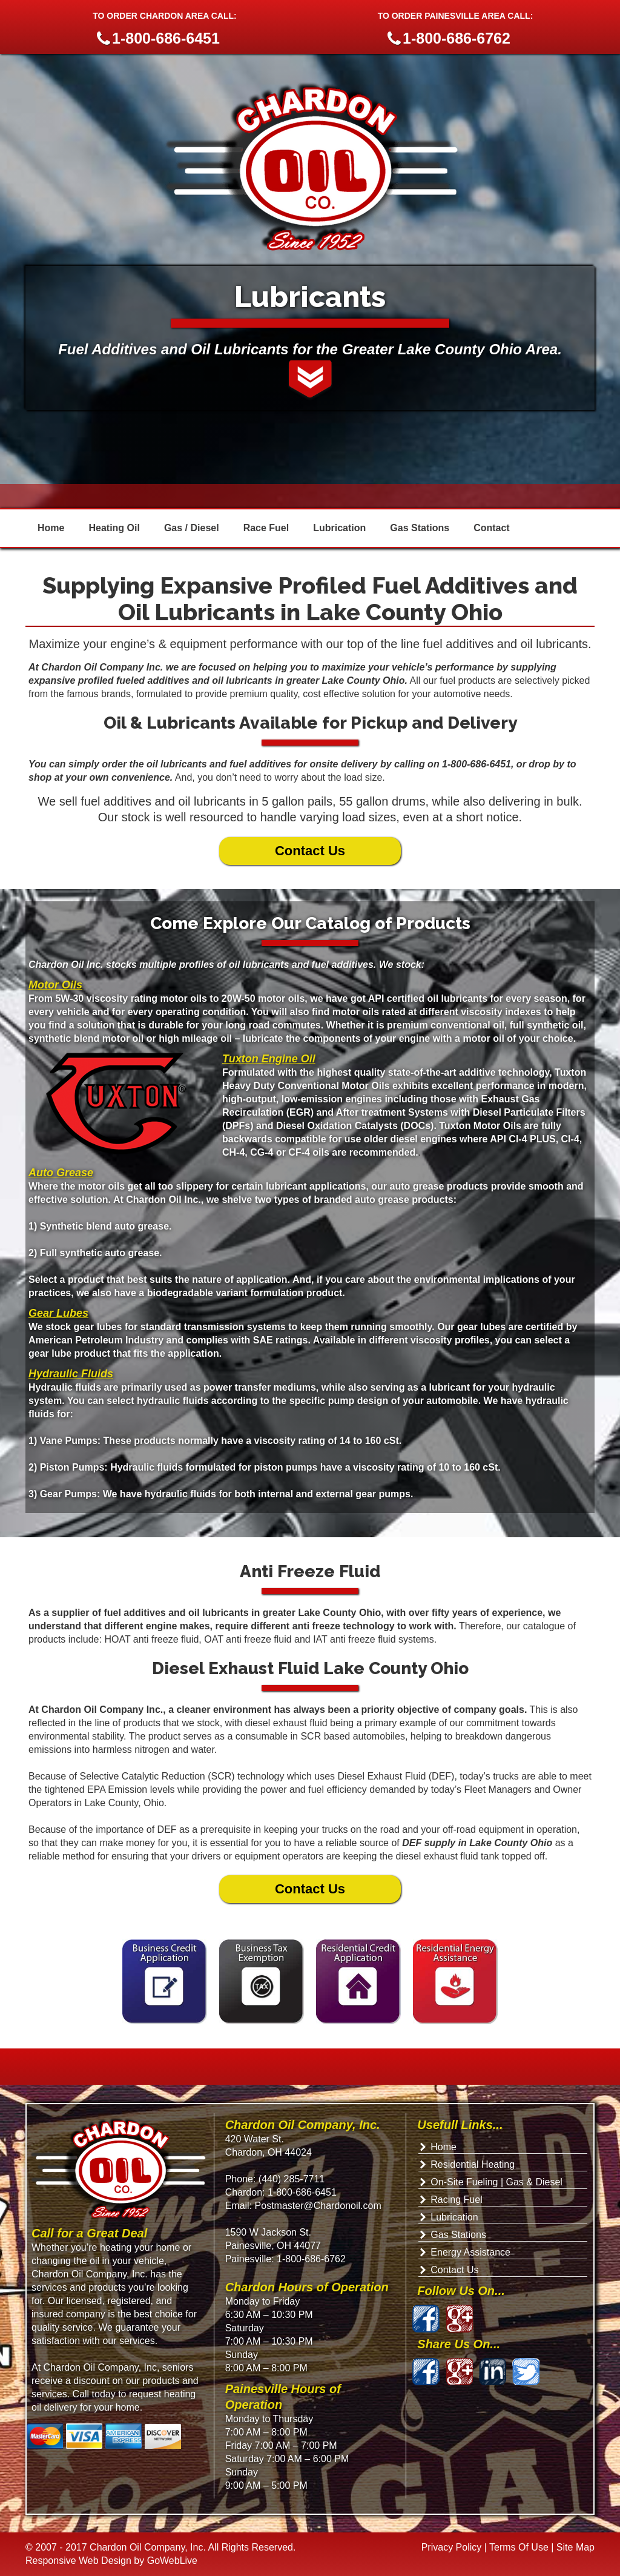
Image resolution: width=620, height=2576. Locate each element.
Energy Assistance (470, 2252)
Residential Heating (472, 2164)
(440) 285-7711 (292, 2179)
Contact (491, 528)
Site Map (575, 2547)
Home (51, 528)
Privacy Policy (451, 2547)
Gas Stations (419, 528)
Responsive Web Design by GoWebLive (111, 2560)
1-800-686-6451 (302, 2192)
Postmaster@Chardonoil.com (316, 2205)
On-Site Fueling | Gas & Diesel (496, 2182)
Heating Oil (113, 528)
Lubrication (339, 528)
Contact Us (310, 850)
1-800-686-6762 (311, 2259)
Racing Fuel (456, 2199)
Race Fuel (266, 528)
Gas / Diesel (191, 528)
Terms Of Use (519, 2547)
